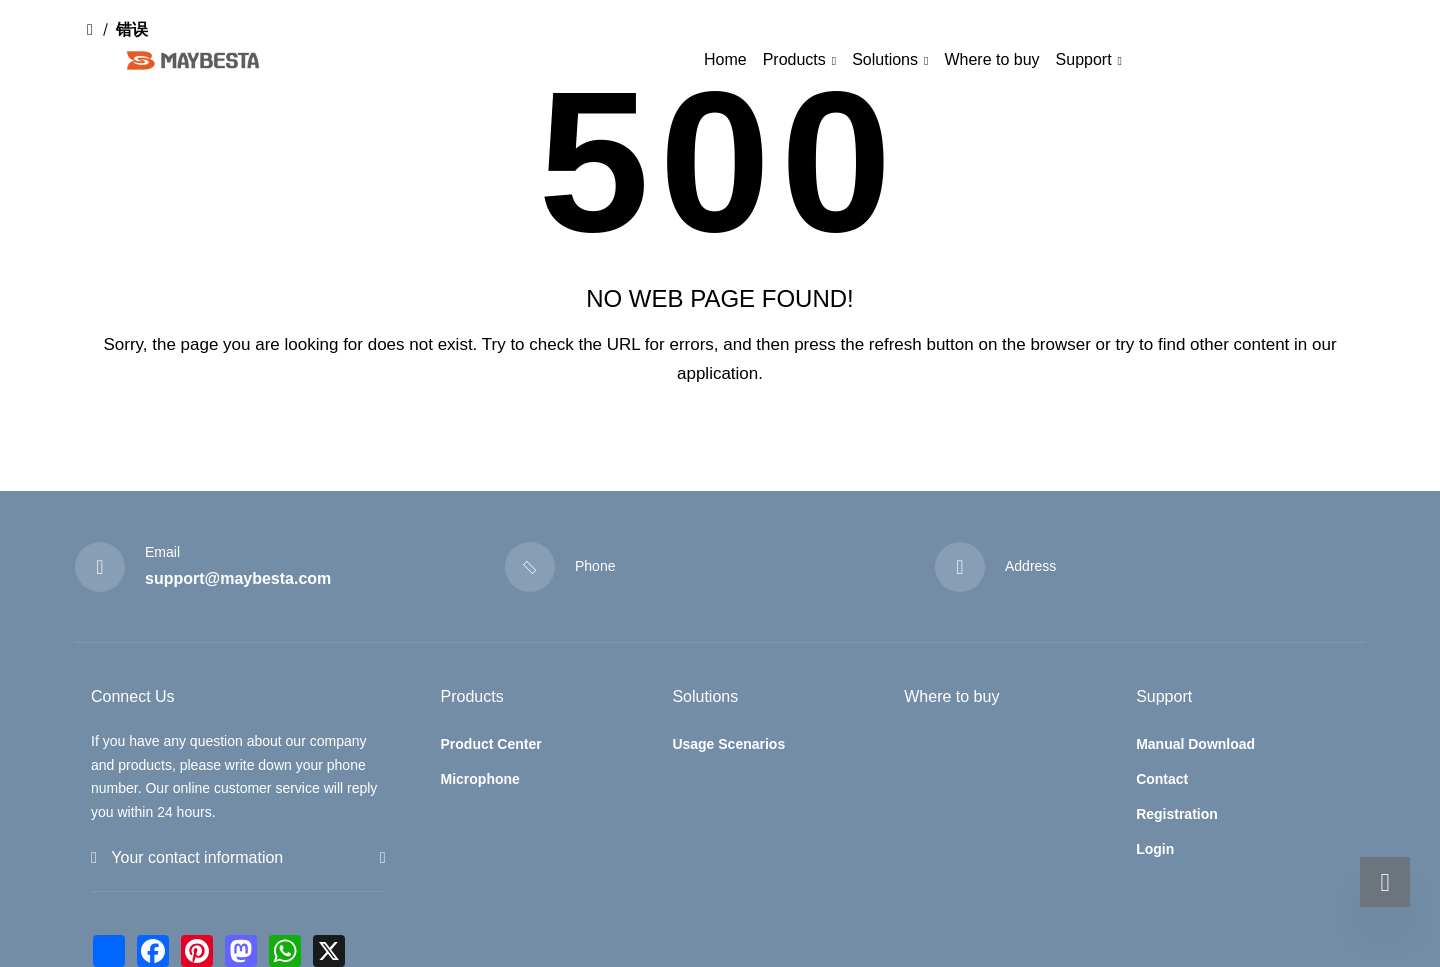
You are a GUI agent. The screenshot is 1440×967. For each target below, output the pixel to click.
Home (725, 59)
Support (1084, 59)
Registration (1177, 814)
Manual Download (1195, 744)
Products (794, 59)
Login (1155, 849)
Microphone (480, 779)
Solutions (885, 59)
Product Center (491, 744)
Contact (1162, 779)
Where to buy (991, 59)
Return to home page (720, 440)
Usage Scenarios (728, 744)
